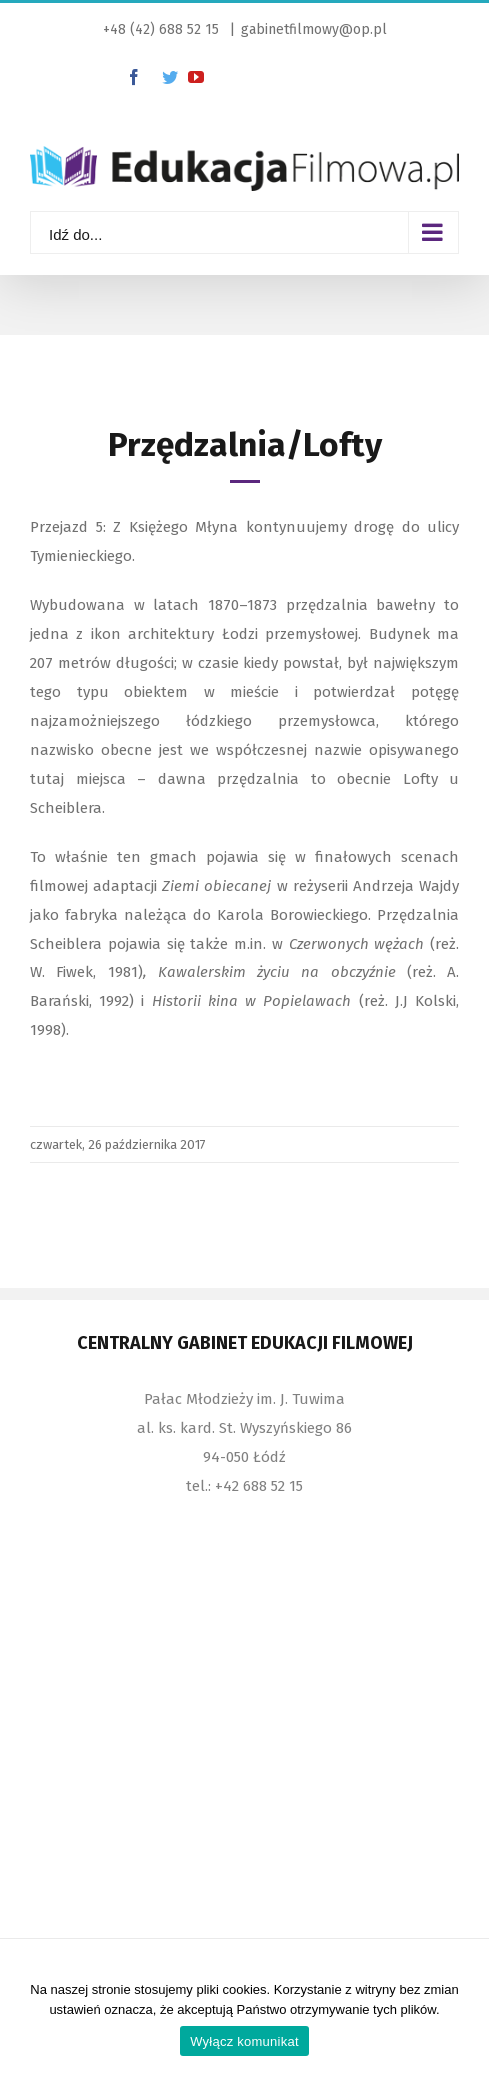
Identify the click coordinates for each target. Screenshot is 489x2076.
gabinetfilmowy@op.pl (314, 29)
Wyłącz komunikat (244, 2041)
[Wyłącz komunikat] (464, 2021)
